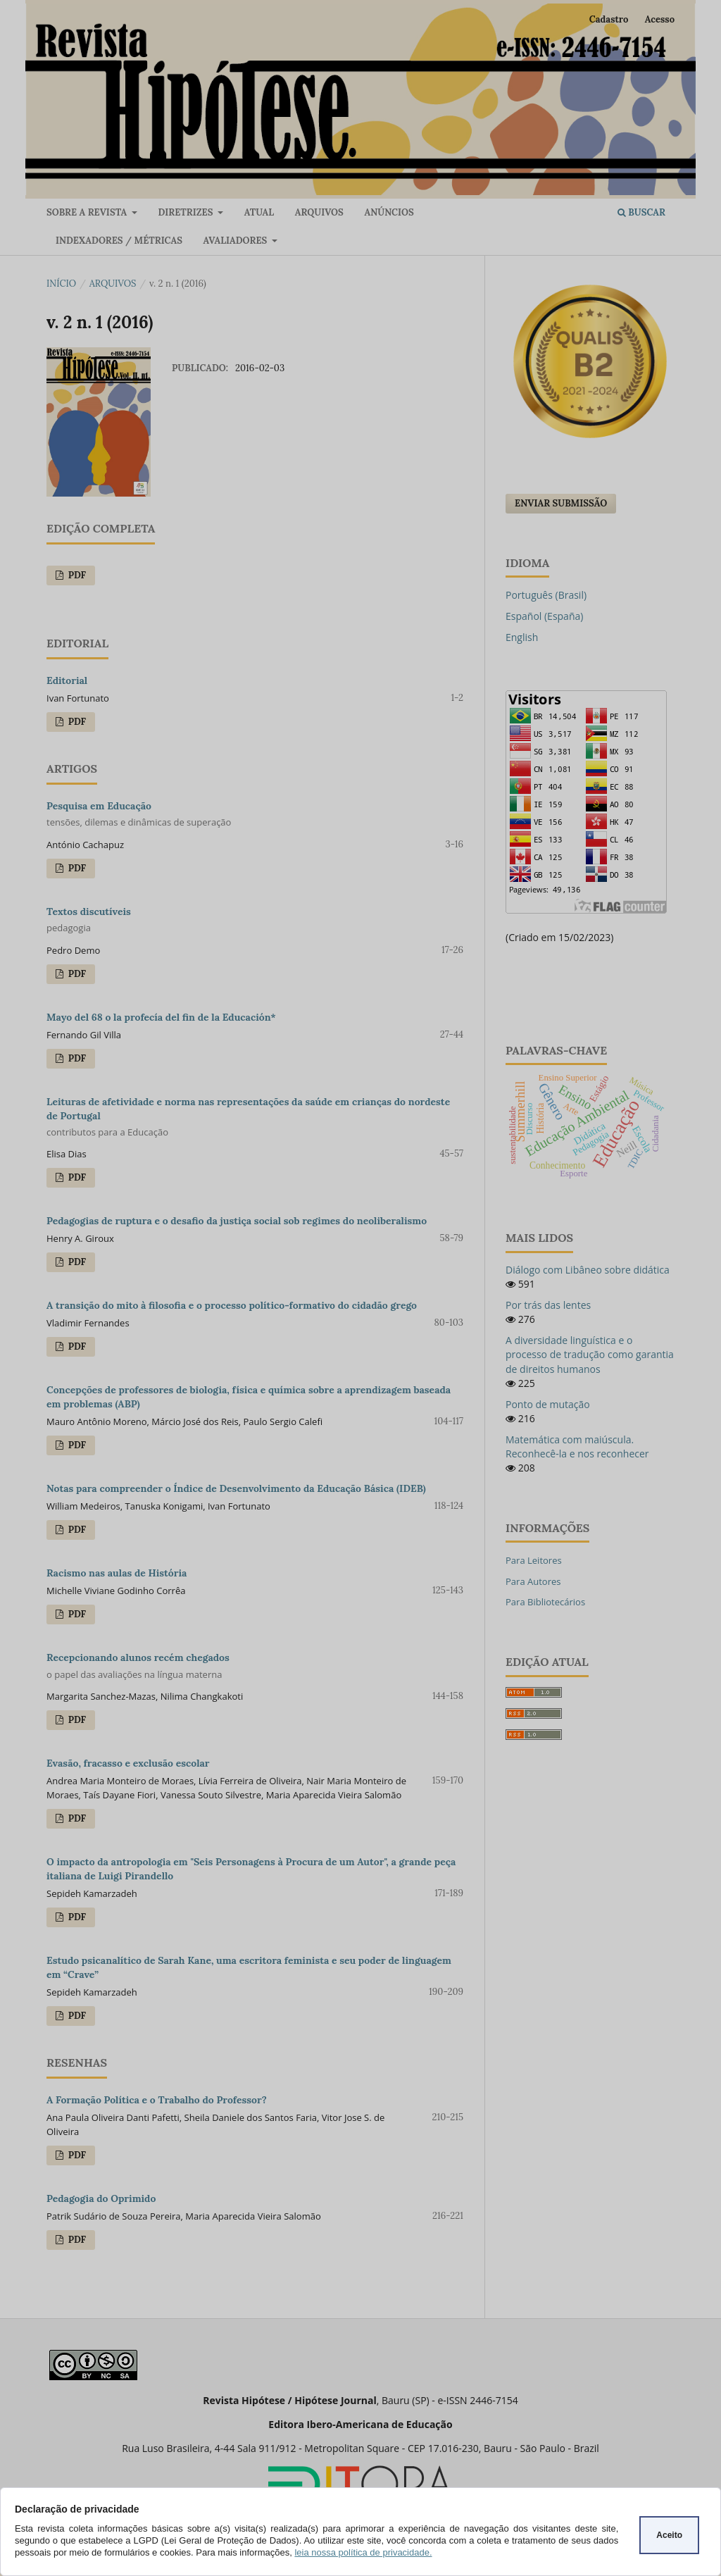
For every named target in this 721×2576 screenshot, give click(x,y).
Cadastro (609, 19)
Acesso (660, 19)
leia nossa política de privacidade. (363, 2552)
